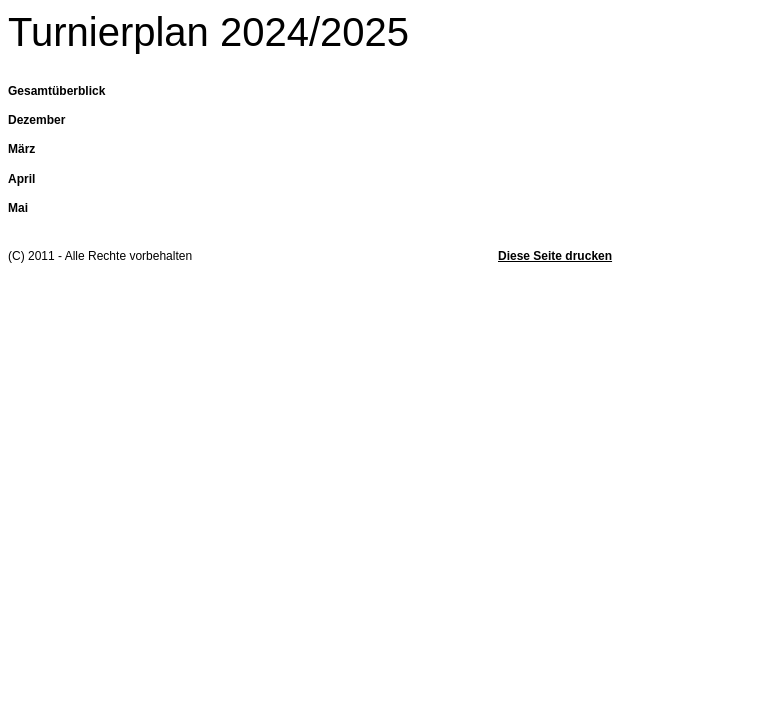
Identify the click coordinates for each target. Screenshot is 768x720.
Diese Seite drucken (555, 256)
